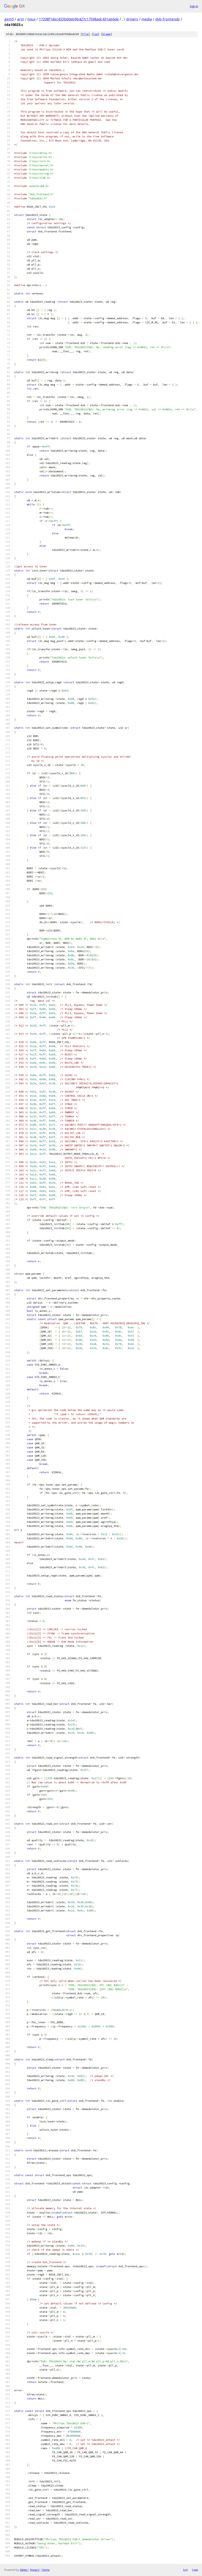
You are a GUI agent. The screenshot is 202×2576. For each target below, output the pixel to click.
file (85, 34)
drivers (132, 19)
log (95, 34)
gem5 (9, 19)
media (146, 19)
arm (20, 19)
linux (31, 19)
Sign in (194, 6)
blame (106, 34)
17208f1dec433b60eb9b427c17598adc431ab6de (79, 19)
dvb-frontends (167, 19)
